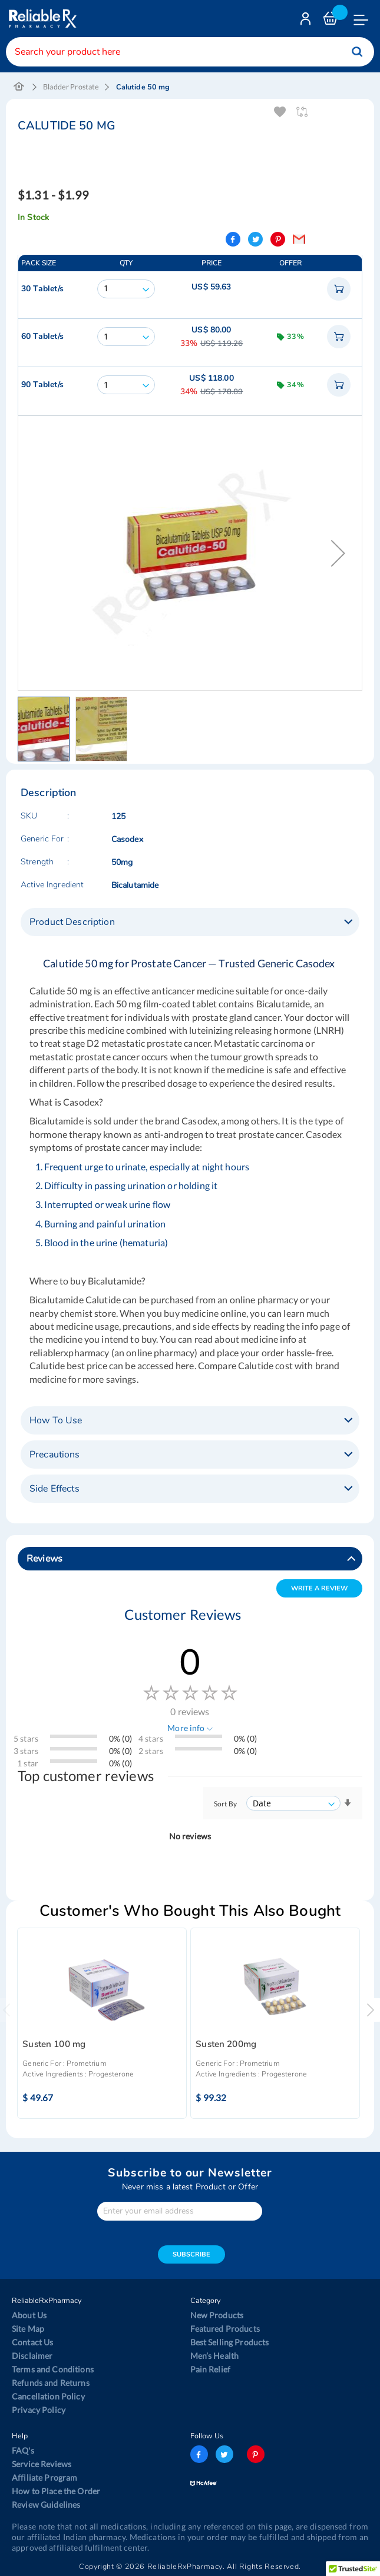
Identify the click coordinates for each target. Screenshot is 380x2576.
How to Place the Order (56, 2491)
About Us (29, 2315)
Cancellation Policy (48, 2396)
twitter (224, 2454)
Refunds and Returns (51, 2383)
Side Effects (54, 1488)
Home (19, 87)
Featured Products (225, 2329)
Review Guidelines (46, 2505)
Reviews (44, 1558)
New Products (217, 2315)
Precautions (54, 1454)
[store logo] (41, 18)
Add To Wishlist (280, 112)
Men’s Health (214, 2356)
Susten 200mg (226, 2044)
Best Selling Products (229, 2342)
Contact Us (32, 2342)
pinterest (256, 2454)
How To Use (55, 1420)
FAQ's (23, 2450)
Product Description (72, 922)
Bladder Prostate (71, 86)
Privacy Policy (38, 2410)
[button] (338, 553)
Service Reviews (41, 2464)
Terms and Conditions (53, 2369)
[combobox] (190, 51)
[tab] (190, 922)
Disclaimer (32, 2356)
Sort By (225, 1803)
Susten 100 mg (53, 2044)
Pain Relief (210, 2369)
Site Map (28, 2329)
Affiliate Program (44, 2477)
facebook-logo (199, 2454)
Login (307, 21)
